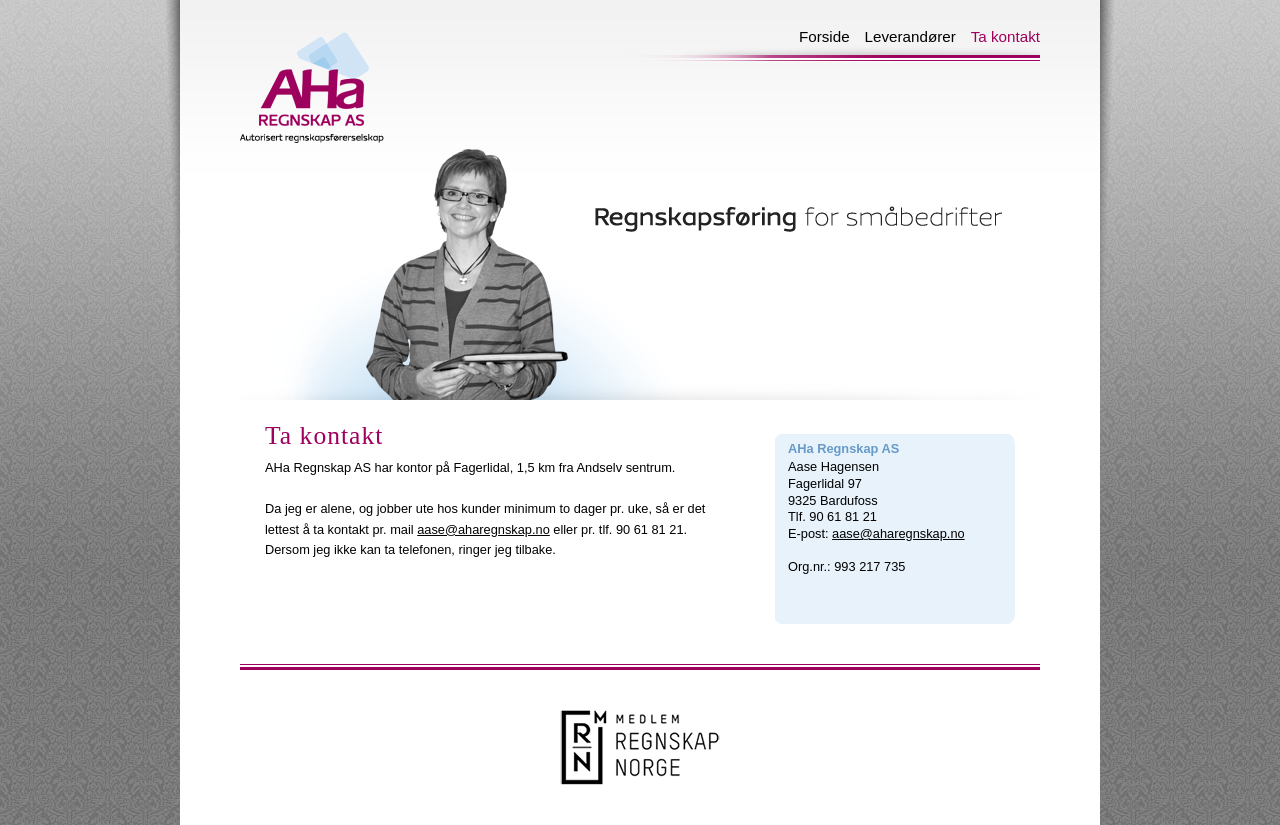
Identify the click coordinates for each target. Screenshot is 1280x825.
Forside (817, 35)
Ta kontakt (998, 35)
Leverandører (903, 35)
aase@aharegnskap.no (483, 529)
